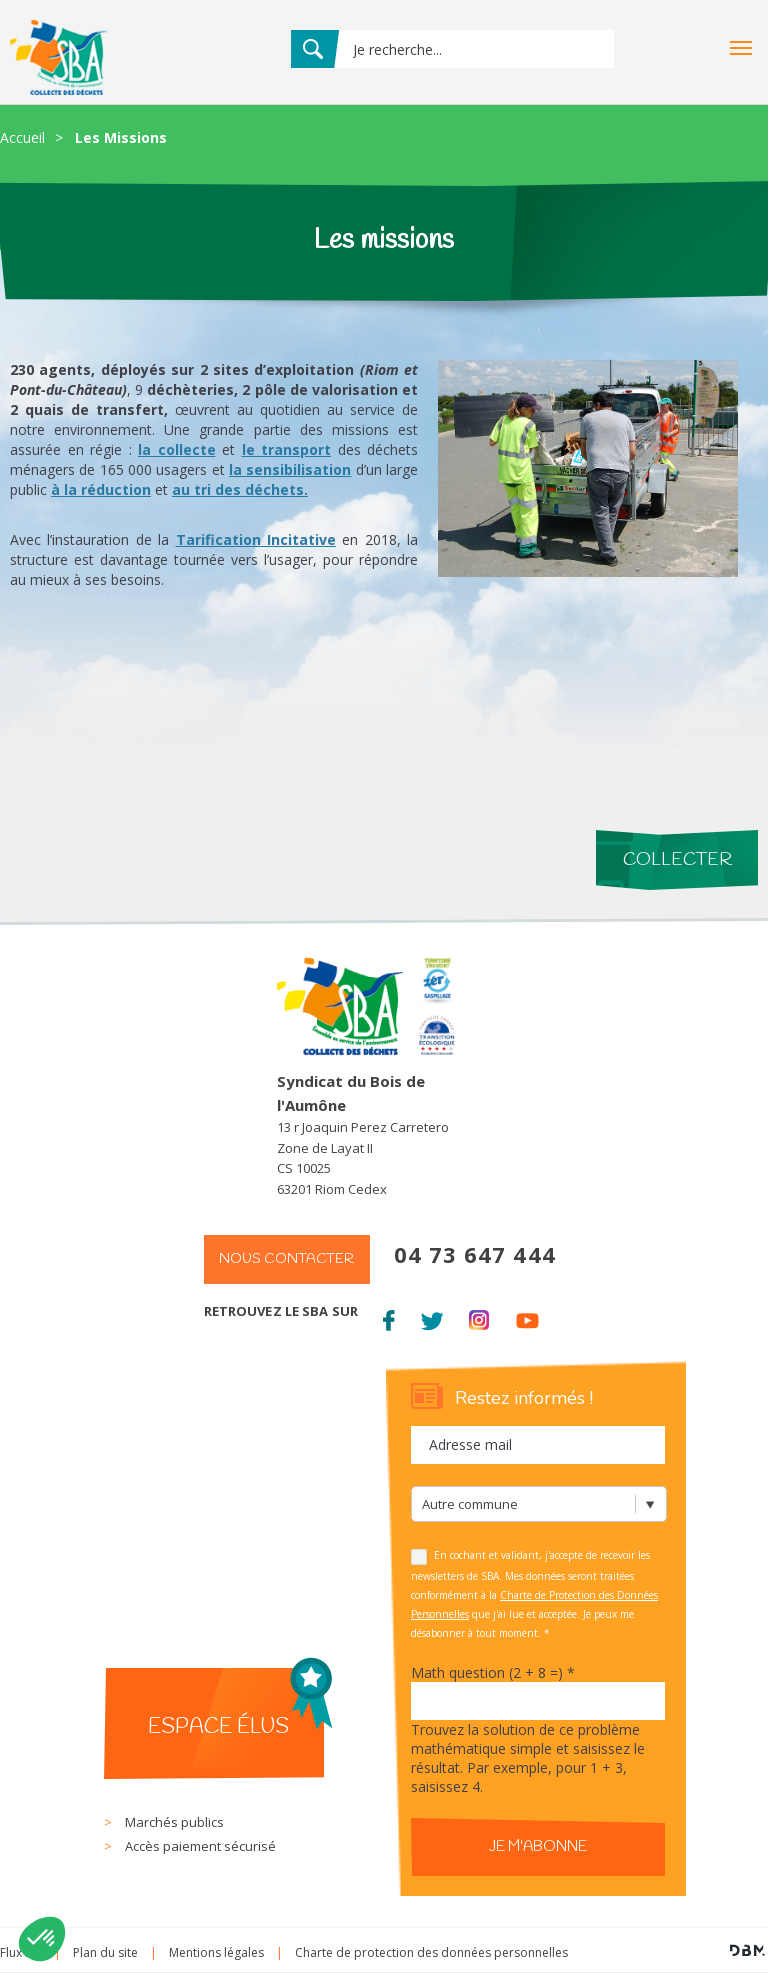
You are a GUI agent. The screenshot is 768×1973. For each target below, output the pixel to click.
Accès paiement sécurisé (200, 1846)
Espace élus (218, 1727)
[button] (42, 1939)
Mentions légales (216, 1952)
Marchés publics (174, 1822)
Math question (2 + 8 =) (493, 1672)
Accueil (22, 137)
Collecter (677, 860)
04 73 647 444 (475, 1254)
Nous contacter (286, 1259)
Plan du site (105, 1952)
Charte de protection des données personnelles (431, 1952)
